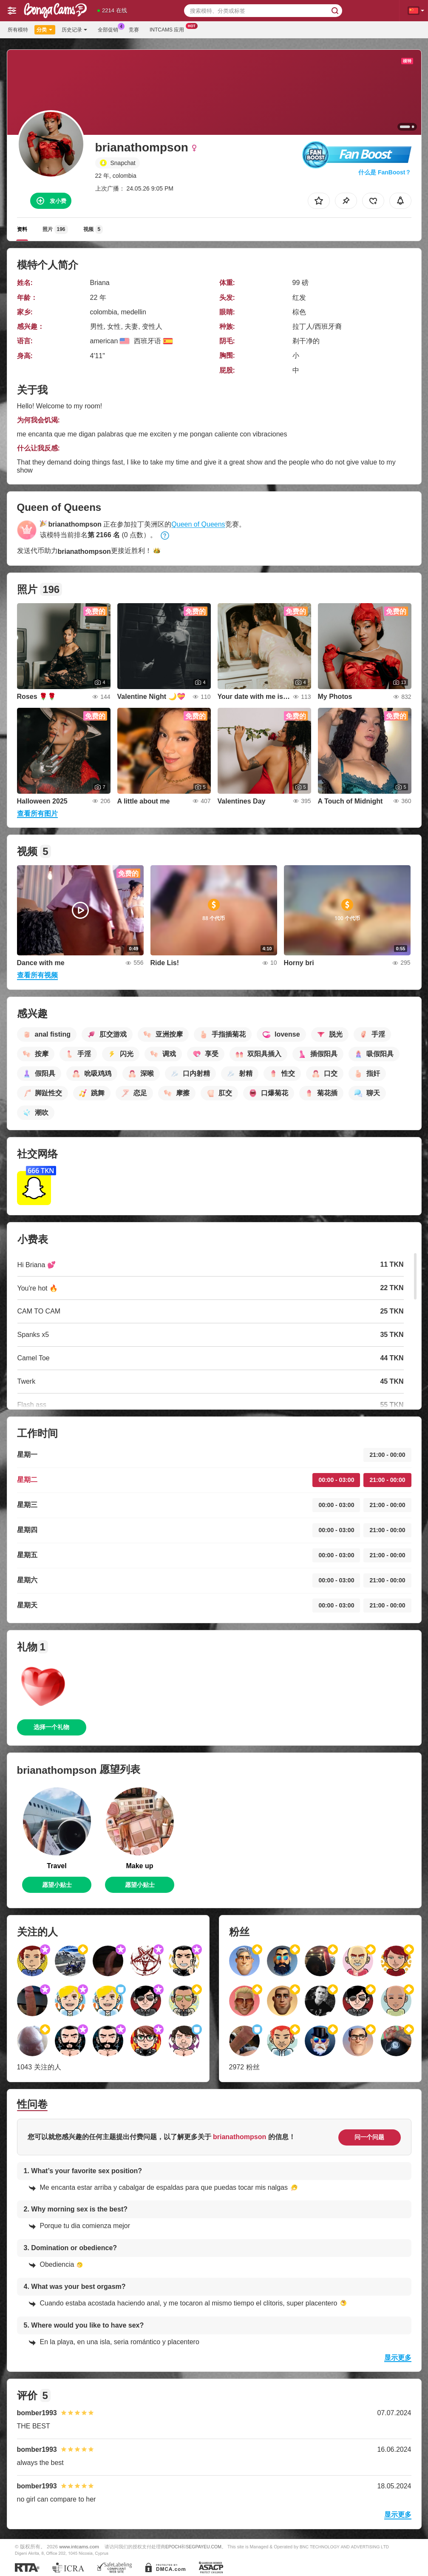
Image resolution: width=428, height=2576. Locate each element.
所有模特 (18, 30)
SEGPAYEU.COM (203, 2546)
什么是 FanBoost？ (384, 172)
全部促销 (110, 29)
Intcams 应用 (169, 29)
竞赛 (134, 30)
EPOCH (173, 2546)
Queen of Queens (198, 524)
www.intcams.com (79, 2546)
